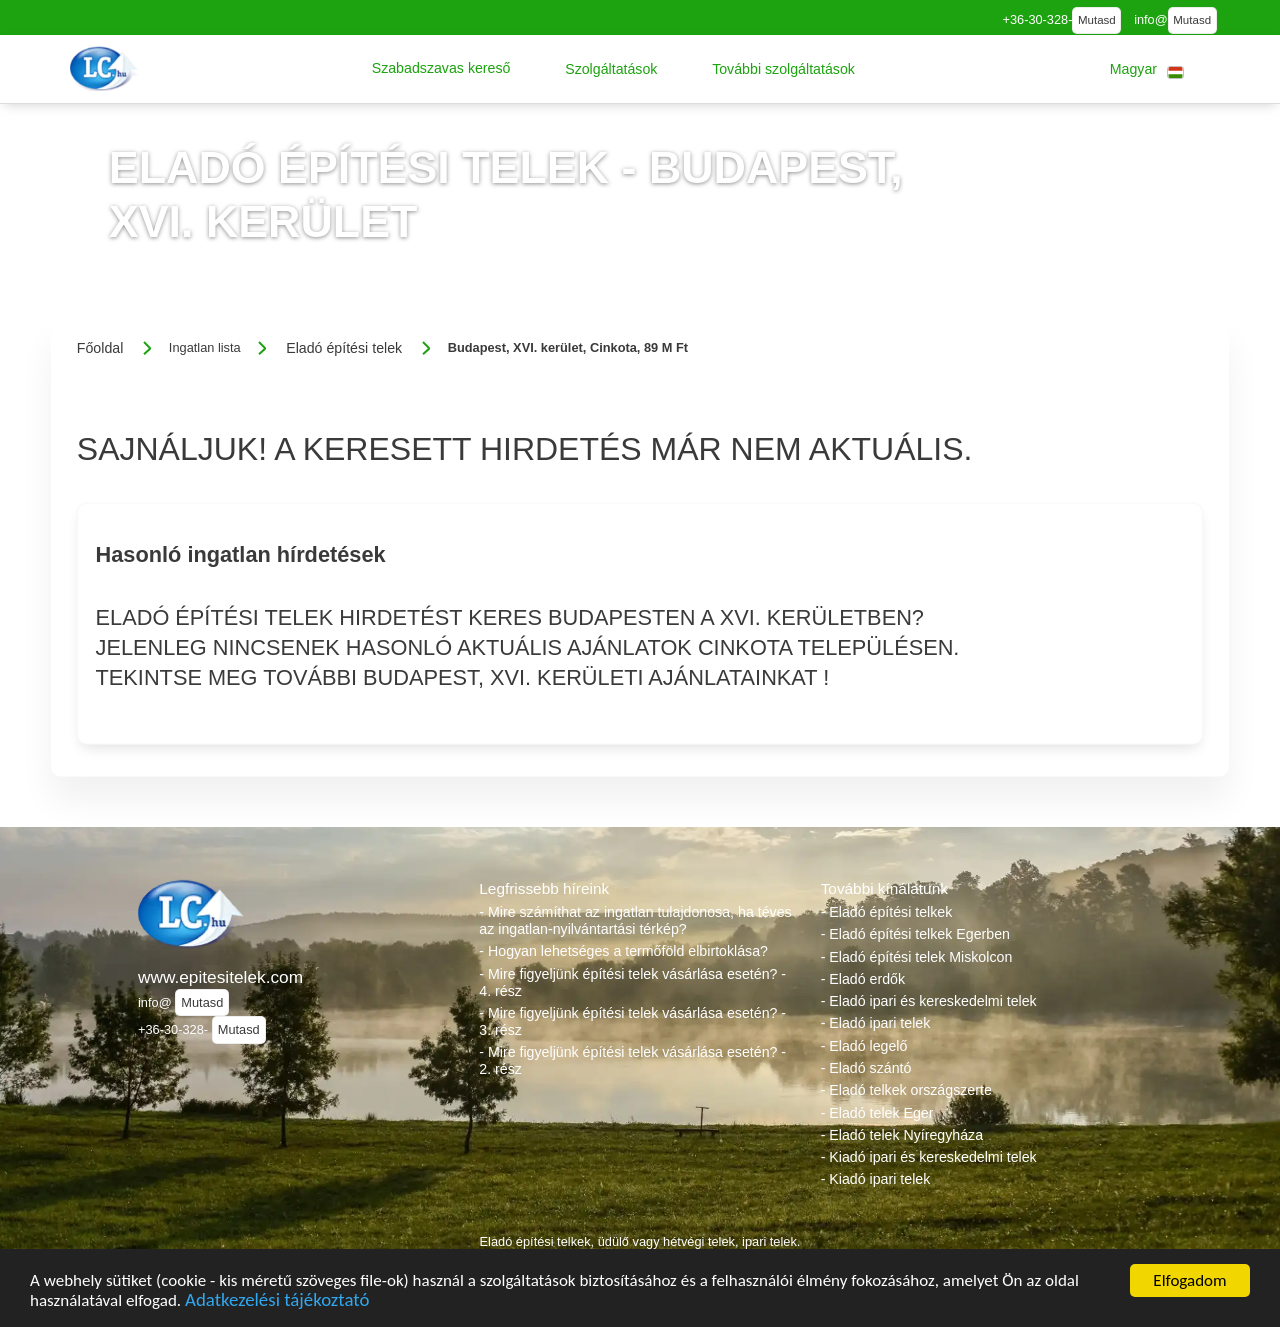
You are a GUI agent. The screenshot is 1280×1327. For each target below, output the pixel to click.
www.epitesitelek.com (220, 977)
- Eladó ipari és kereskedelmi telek (929, 1001)
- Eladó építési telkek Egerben (915, 934)
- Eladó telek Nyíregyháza (902, 1135)
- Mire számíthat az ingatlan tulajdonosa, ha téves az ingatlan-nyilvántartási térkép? (635, 920)
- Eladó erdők (863, 979)
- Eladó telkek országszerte (906, 1090)
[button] (441, 69)
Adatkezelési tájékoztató (277, 1302)
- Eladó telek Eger (877, 1113)
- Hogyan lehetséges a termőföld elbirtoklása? (623, 951)
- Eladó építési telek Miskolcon (917, 957)
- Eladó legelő (864, 1046)
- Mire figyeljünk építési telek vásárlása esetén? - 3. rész (632, 1021)
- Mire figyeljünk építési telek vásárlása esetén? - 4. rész (632, 982)
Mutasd (1097, 20)
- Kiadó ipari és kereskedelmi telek (929, 1157)
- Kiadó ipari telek (876, 1179)
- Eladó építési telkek (887, 912)
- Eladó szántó (866, 1068)
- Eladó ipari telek (876, 1023)
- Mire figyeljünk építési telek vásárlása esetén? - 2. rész (632, 1060)
